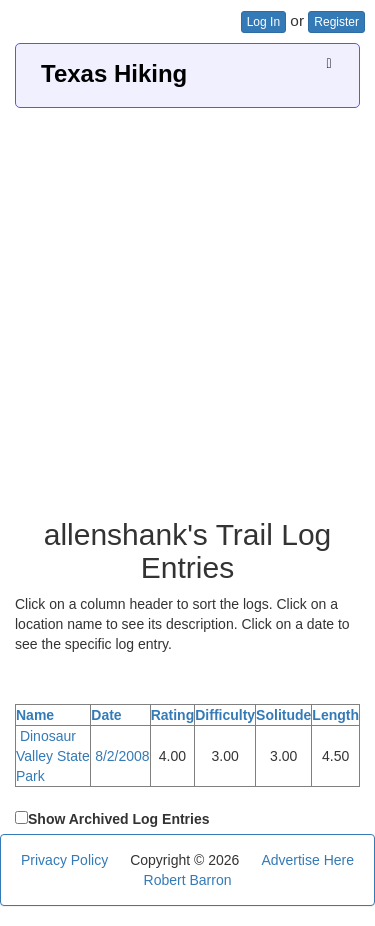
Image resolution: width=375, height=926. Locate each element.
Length (335, 715)
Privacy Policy (64, 860)
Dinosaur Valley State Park (53, 756)
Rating (173, 715)
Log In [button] (263, 22)
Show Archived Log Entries (119, 819)
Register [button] (336, 22)
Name (35, 715)
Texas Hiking (114, 73)
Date (106, 715)
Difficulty (225, 715)
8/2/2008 (122, 756)
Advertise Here (307, 860)
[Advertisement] (187, 305)
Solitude (283, 715)
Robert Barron (188, 880)
